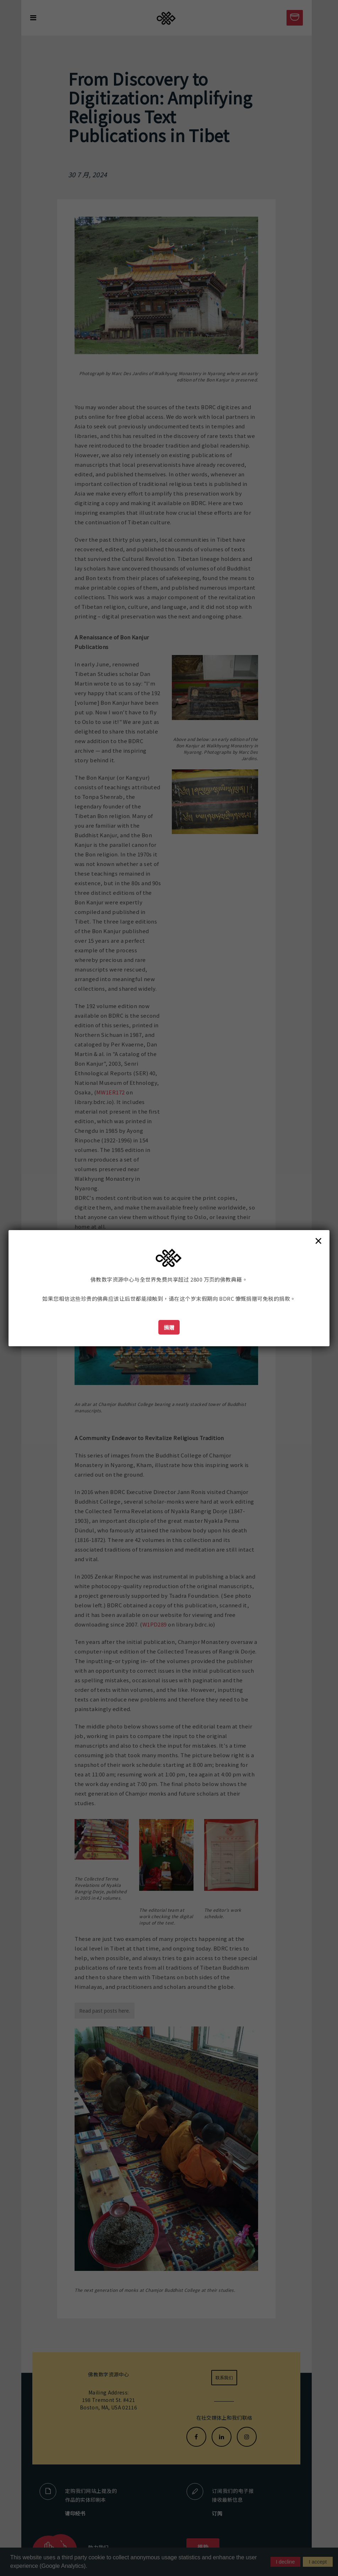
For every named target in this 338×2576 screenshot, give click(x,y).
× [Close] (318, 1240)
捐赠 (169, 1327)
